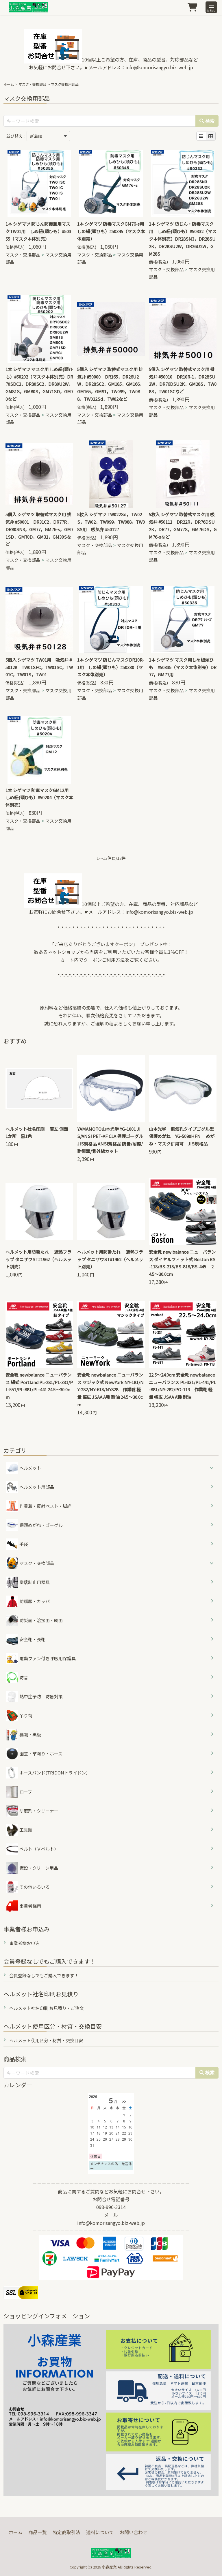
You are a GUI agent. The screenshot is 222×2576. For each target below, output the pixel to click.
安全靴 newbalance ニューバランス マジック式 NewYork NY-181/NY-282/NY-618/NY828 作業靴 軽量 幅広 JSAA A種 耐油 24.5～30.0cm (110, 1389)
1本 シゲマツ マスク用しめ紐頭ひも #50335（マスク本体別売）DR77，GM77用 (183, 667)
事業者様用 (23, 1906)
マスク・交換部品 (32, 84)
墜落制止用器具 (28, 1582)
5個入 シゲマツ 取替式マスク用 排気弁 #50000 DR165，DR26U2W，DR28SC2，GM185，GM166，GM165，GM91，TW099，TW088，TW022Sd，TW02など (110, 384)
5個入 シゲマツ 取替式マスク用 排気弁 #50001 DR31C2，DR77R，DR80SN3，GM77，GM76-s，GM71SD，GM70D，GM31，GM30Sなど (39, 529)
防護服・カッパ (28, 1601)
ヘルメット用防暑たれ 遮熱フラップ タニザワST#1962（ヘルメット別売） (38, 1259)
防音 (17, 1677)
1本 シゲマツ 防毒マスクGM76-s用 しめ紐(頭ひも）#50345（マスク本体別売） (112, 231)
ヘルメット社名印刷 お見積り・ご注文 (46, 2008)
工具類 (19, 1830)
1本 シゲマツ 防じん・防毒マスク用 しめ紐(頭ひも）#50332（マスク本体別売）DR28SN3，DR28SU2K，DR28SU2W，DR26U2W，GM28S (183, 239)
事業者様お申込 (24, 1943)
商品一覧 (37, 2532)
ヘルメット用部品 (30, 1487)
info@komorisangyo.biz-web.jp (159, 67)
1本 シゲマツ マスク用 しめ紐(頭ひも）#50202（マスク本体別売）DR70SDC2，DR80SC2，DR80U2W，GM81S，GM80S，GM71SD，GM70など (39, 384)
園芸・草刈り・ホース (34, 1753)
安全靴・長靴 (25, 1639)
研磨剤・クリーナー (32, 1811)
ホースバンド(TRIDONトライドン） (48, 1773)
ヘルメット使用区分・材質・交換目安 (46, 2040)
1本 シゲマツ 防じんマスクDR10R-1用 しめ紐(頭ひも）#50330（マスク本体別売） (110, 667)
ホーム (8, 84)
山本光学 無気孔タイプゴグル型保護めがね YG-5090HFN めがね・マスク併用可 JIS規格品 (181, 1136)
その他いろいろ (28, 1887)
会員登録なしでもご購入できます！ (44, 1975)
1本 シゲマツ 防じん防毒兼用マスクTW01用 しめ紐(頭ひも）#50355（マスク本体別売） (38, 231)
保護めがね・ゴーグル (34, 1525)
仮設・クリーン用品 (32, 1868)
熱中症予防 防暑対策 (34, 1696)
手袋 (17, 1544)
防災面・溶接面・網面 (34, 1620)
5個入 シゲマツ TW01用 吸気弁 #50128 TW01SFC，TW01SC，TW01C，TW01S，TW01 (39, 667)
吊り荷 (19, 1715)
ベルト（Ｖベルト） (32, 1849)
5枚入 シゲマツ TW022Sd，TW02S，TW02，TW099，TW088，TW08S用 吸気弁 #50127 (111, 521)
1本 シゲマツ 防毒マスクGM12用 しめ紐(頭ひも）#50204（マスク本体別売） (39, 797)
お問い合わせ (133, 2532)
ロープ (19, 1792)
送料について (100, 2532)
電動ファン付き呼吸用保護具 (41, 1658)
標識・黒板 (23, 1734)
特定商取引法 (66, 2532)
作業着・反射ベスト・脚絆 (38, 1506)
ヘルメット (30, 1468)
